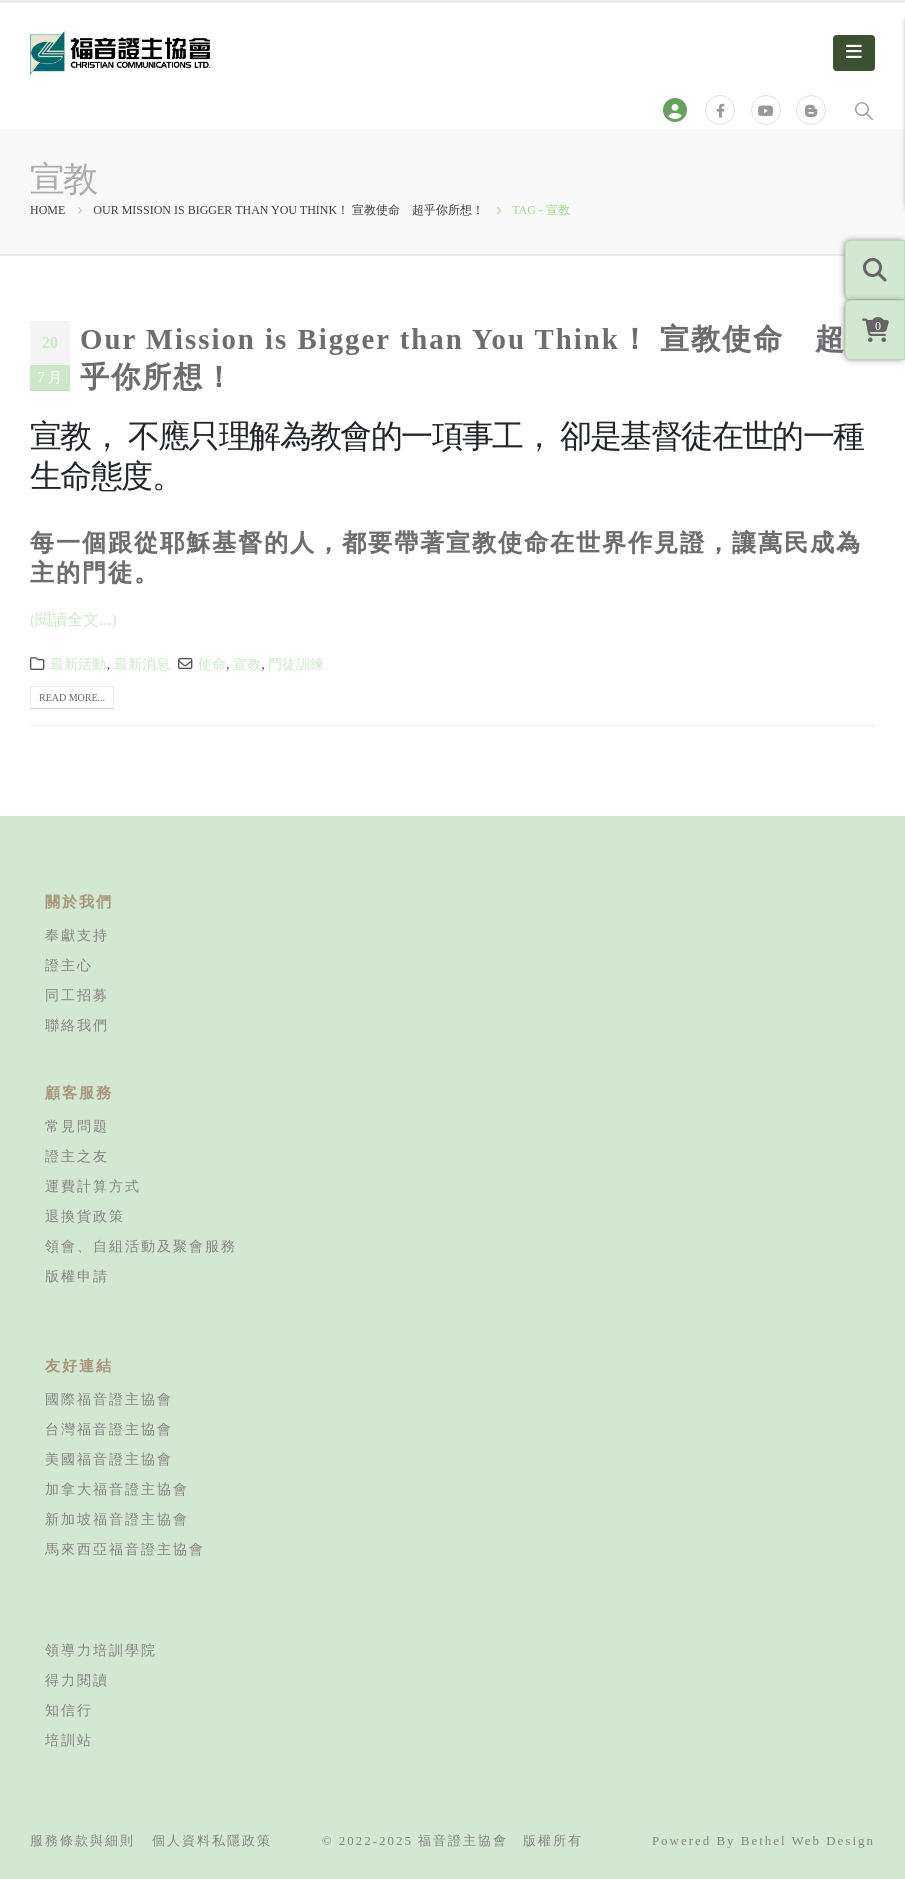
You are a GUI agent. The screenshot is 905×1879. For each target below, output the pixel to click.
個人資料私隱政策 (212, 1840)
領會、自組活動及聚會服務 (141, 1246)
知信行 (69, 1710)
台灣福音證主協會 (109, 1429)
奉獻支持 (77, 935)
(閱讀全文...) (73, 619)
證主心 (69, 965)
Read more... (72, 697)
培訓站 (69, 1740)
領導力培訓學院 (101, 1650)
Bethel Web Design (808, 1840)
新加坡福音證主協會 (117, 1519)
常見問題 (77, 1126)
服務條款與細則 (82, 1840)
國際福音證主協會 (109, 1399)
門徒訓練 (296, 664)
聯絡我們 (77, 1025)
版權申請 (77, 1276)
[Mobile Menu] (854, 53)
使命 (212, 664)
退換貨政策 (85, 1216)
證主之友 (77, 1156)
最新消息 (142, 664)
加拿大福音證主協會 (117, 1489)
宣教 (247, 664)
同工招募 (77, 995)
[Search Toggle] (864, 110)
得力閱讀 (77, 1680)
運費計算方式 (93, 1186)
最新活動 (78, 664)
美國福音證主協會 (109, 1459)
